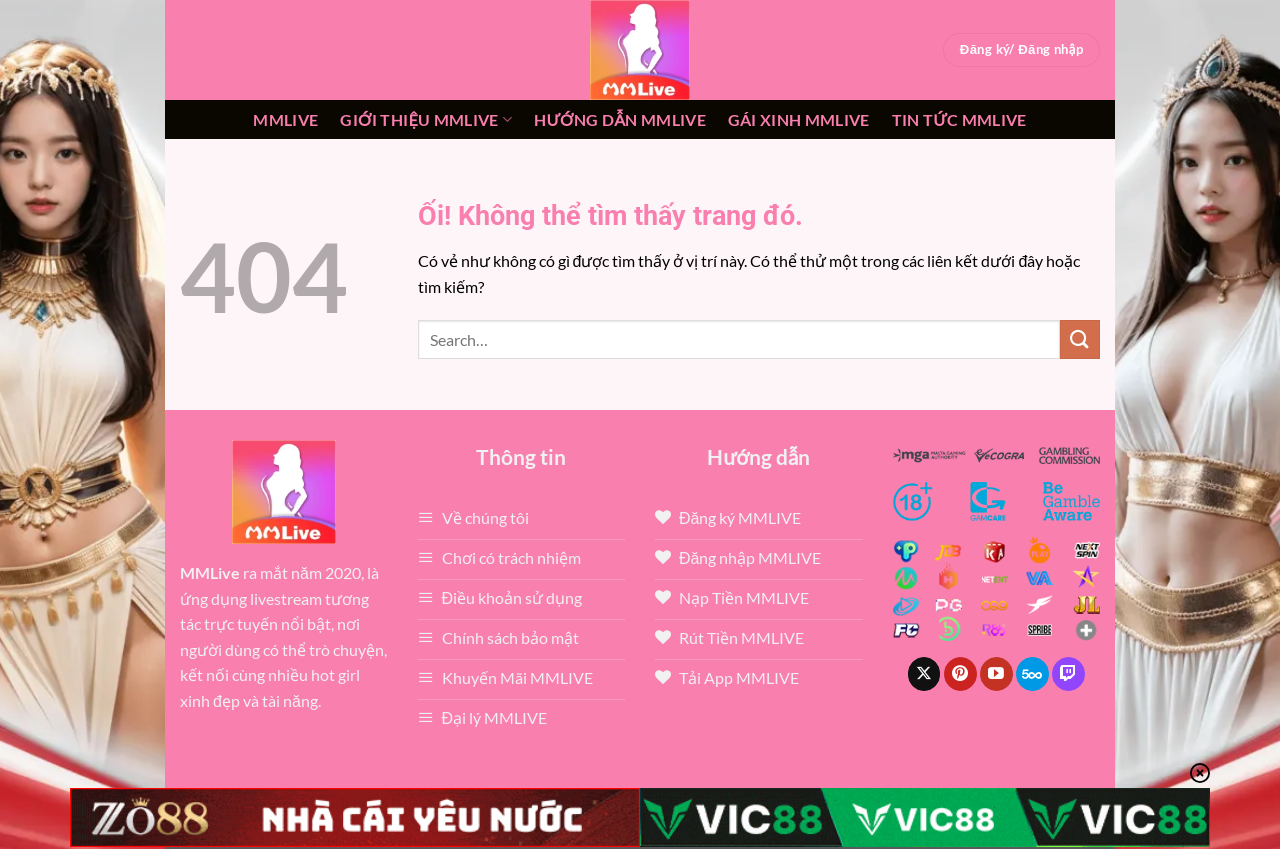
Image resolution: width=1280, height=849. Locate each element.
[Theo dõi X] (924, 674)
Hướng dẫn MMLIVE (620, 119)
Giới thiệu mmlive (426, 120)
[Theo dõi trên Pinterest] (960, 674)
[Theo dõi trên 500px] (1032, 674)
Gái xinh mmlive (799, 119)
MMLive (285, 119)
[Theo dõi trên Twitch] (1068, 674)
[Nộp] (1080, 339)
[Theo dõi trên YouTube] (996, 674)
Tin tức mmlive (959, 119)
